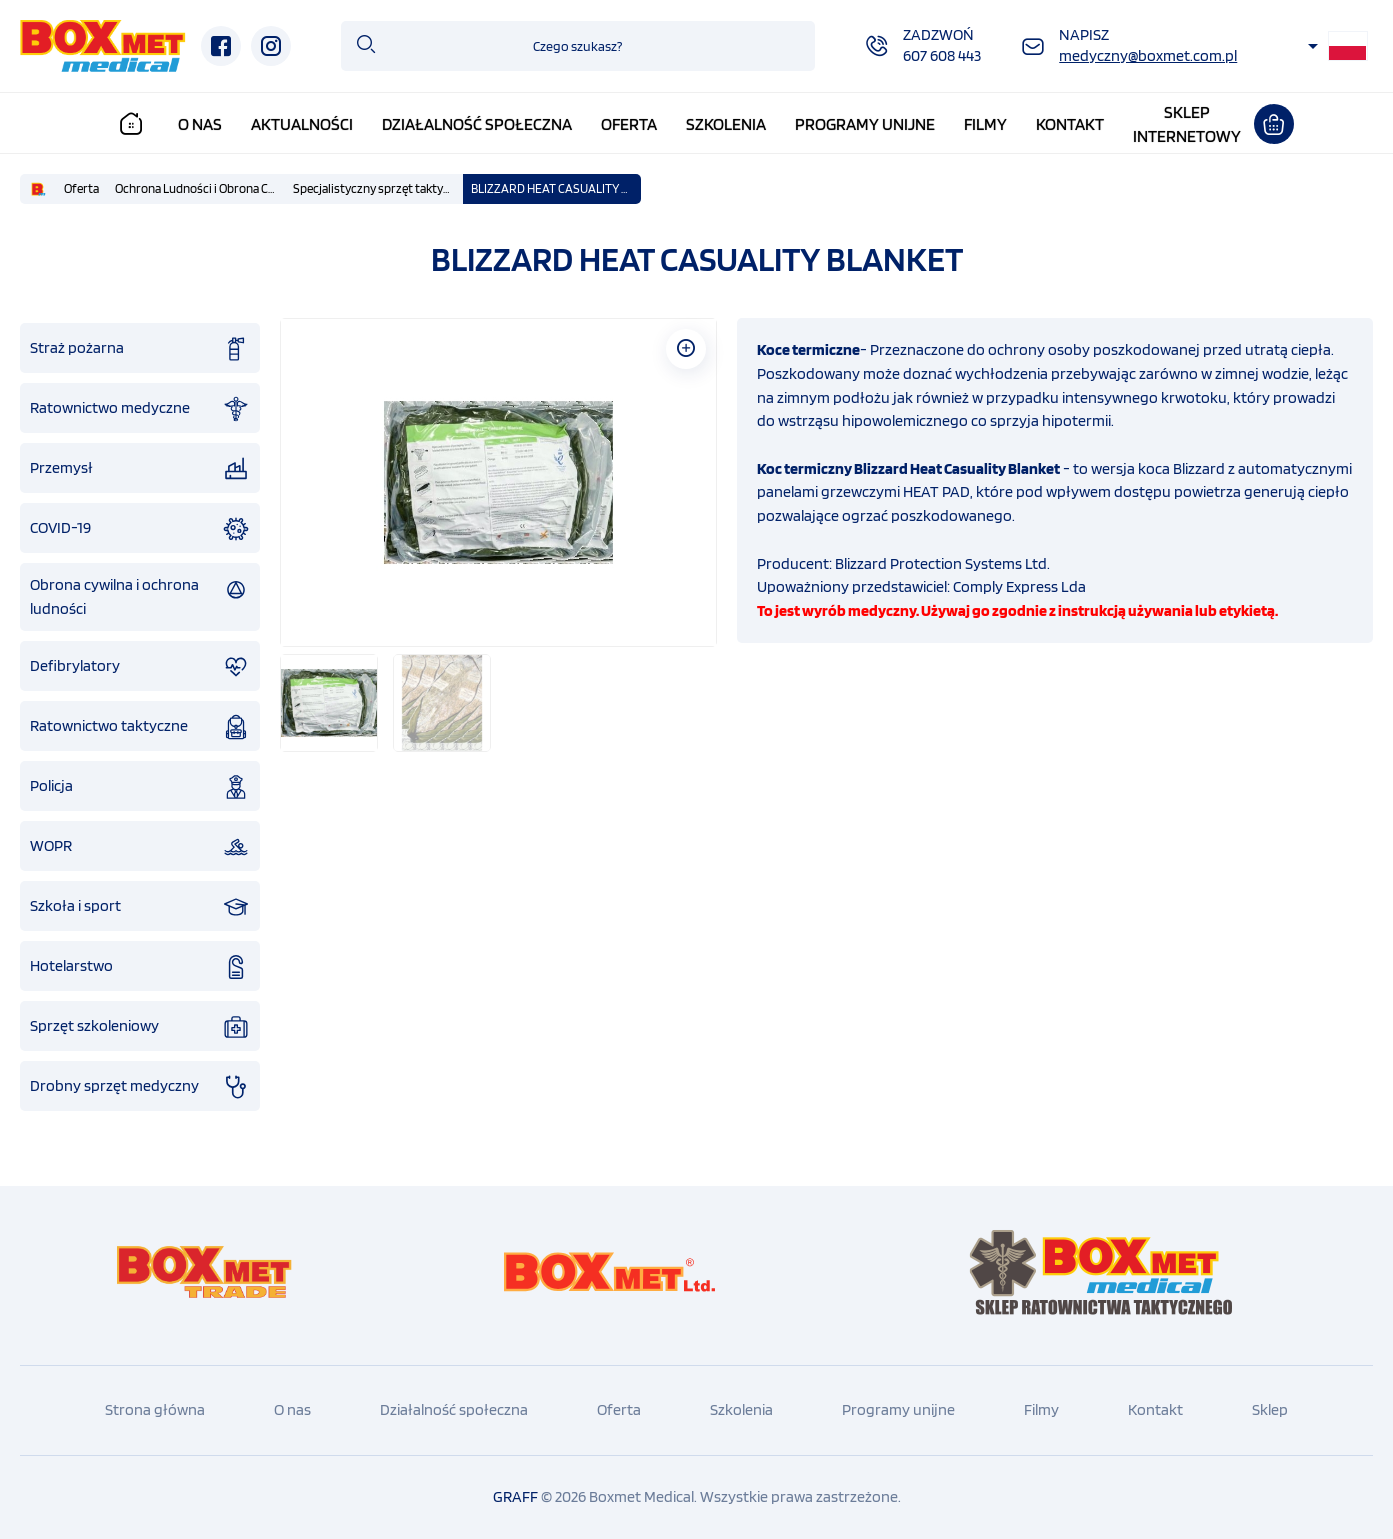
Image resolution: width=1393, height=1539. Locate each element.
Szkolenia (726, 124)
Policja (140, 787)
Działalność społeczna (477, 124)
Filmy (985, 124)
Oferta (629, 124)
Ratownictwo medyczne (140, 409)
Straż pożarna (140, 349)
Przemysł (140, 469)
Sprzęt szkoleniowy (140, 1027)
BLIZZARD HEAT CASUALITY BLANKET (556, 188)
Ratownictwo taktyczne (140, 727)
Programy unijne (865, 124)
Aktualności (302, 124)
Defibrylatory (140, 667)
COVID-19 (140, 529)
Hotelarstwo (140, 967)
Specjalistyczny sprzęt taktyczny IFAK (378, 188)
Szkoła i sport (140, 907)
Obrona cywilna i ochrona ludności (140, 596)
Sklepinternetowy (1187, 124)
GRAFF (515, 1496)
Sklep (1270, 1409)
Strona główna (155, 1409)
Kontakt (1070, 124)
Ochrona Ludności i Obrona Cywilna (200, 188)
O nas (200, 124)
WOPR (140, 847)
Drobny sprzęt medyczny (140, 1087)
